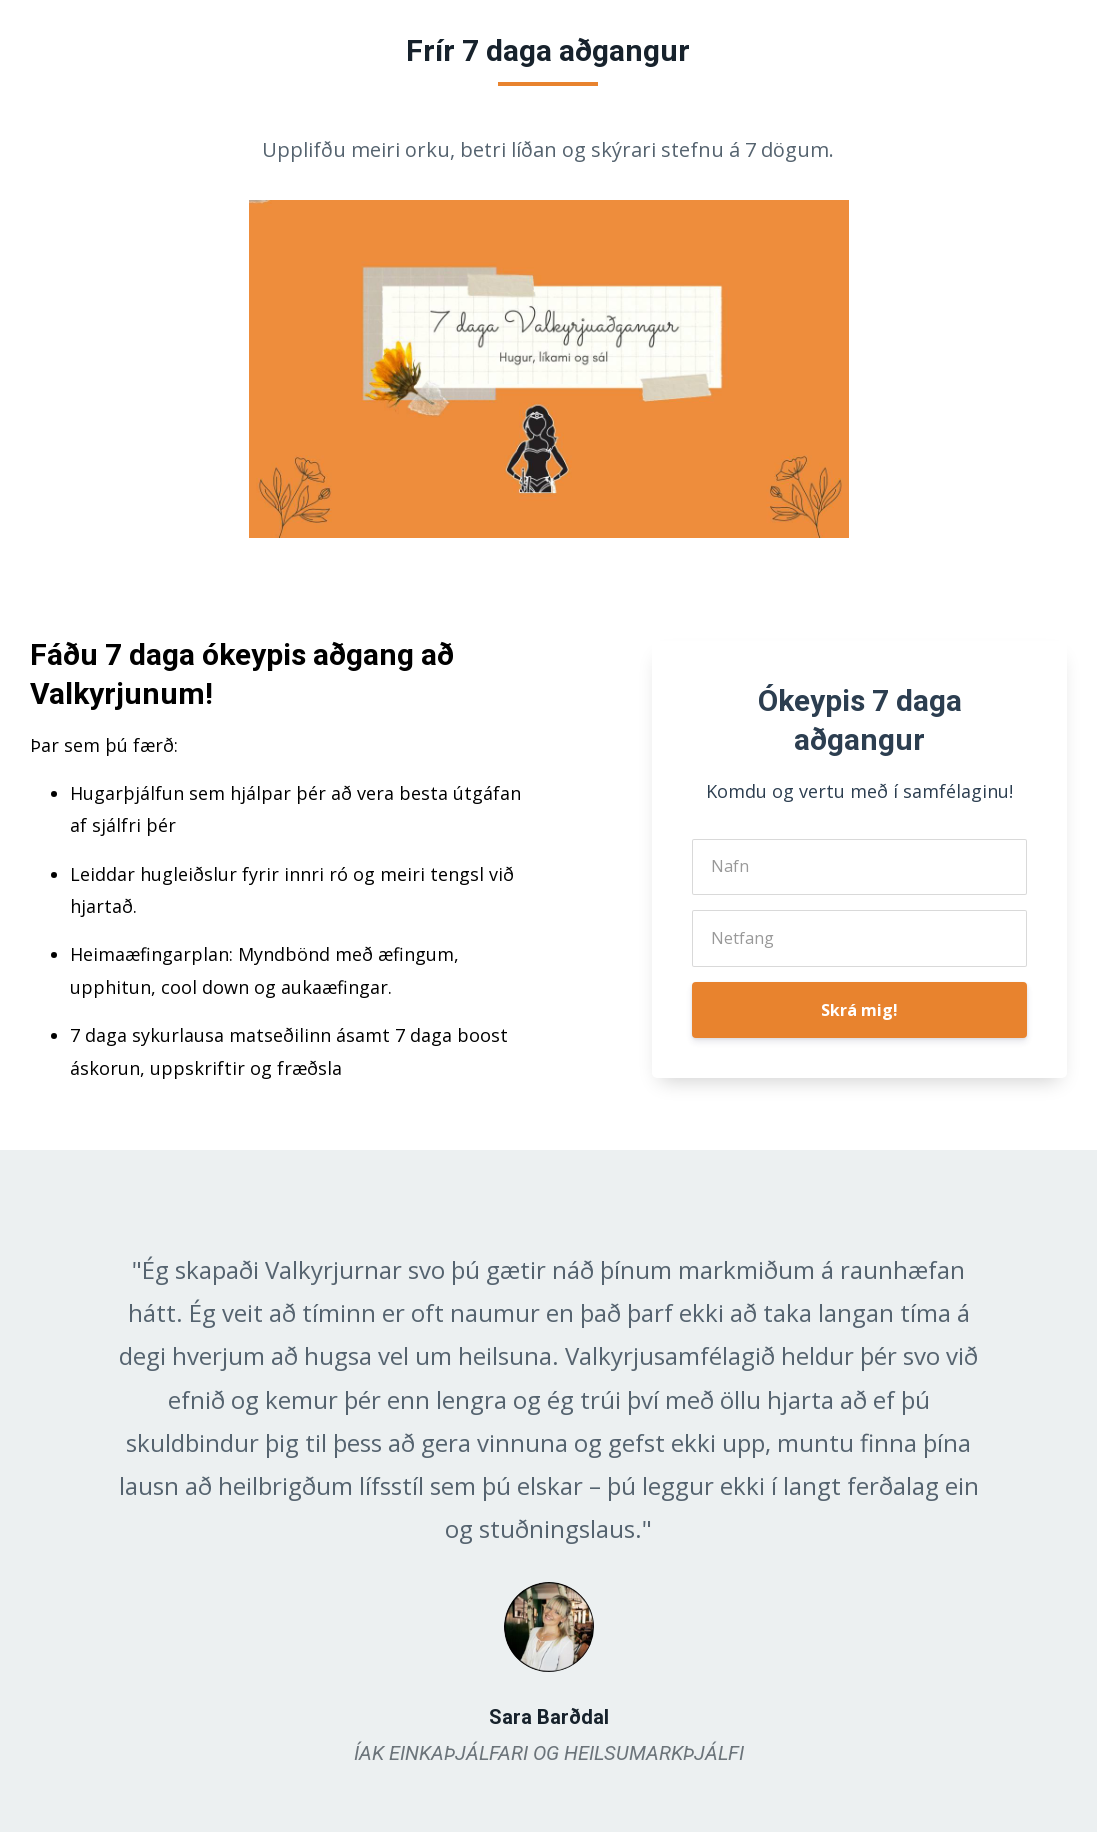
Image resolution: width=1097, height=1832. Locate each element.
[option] (548, 1491)
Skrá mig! (859, 1010)
